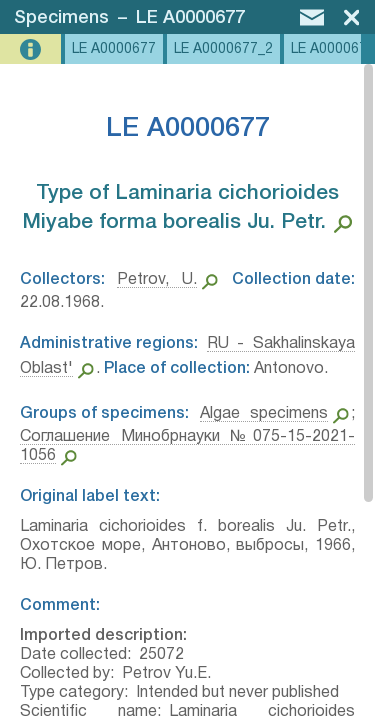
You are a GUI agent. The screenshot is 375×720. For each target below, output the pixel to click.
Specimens (61, 18)
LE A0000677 (190, 18)
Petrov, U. (156, 280)
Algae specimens (264, 414)
